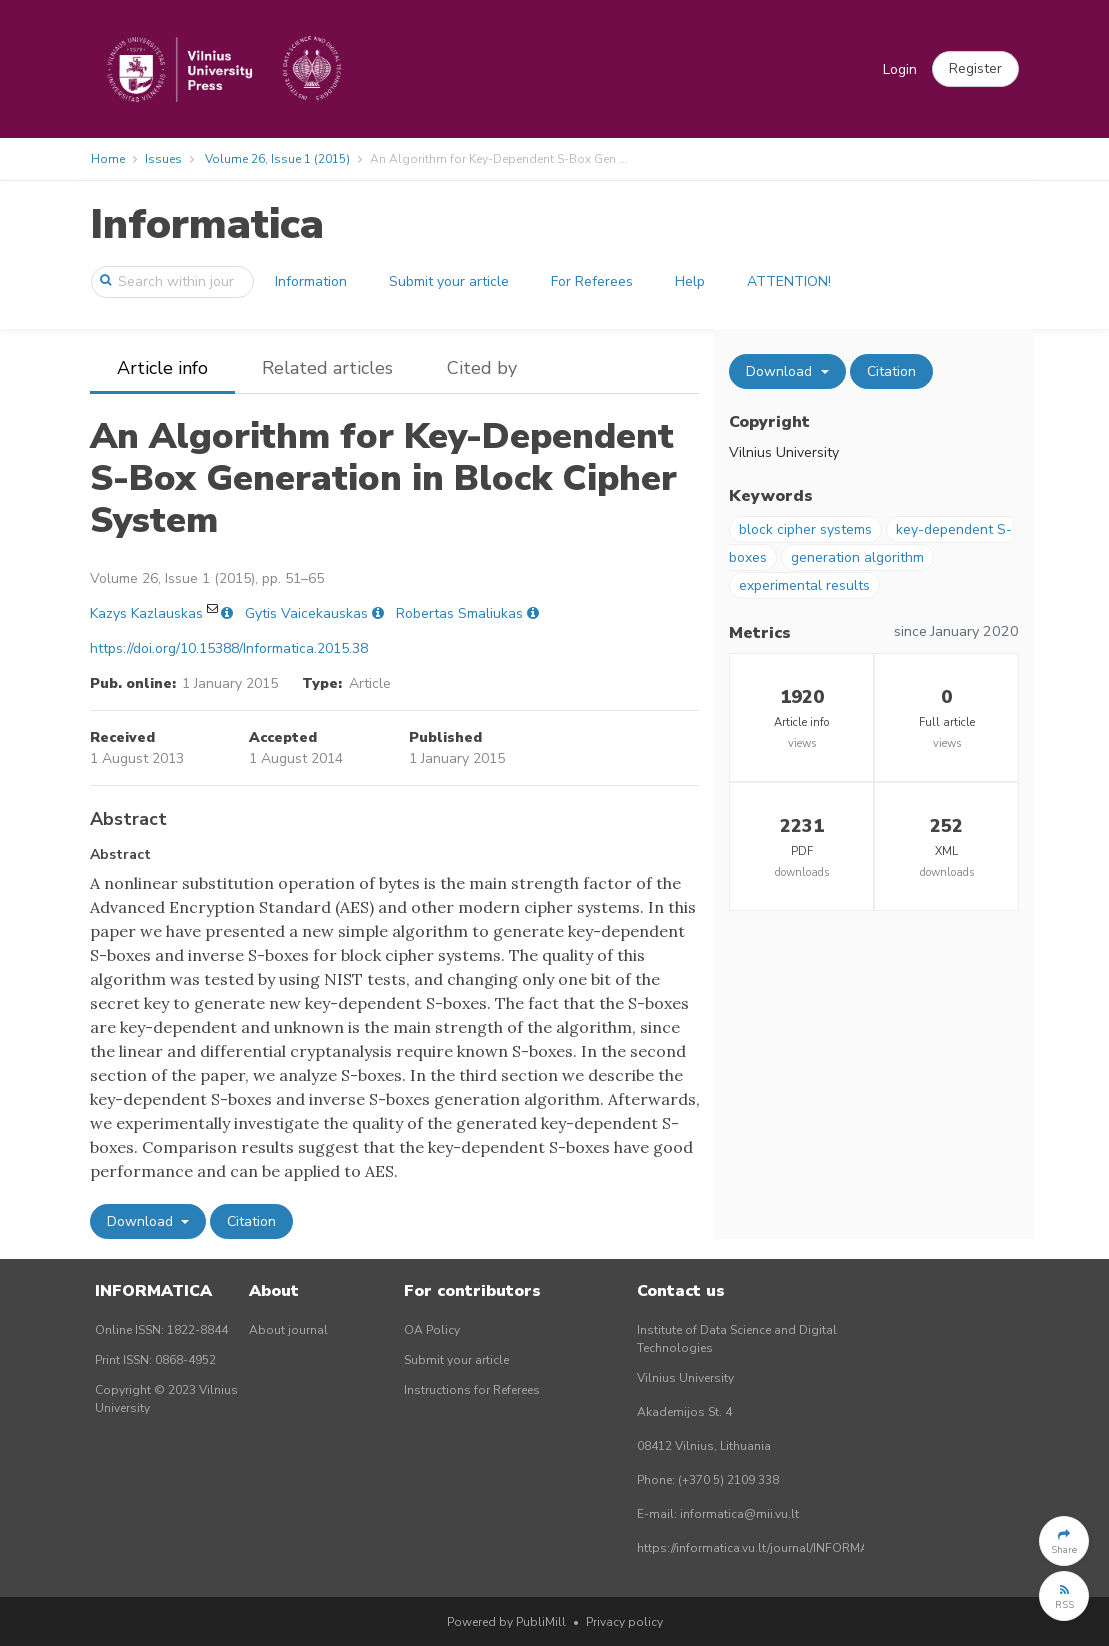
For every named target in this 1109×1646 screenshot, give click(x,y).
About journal (288, 1330)
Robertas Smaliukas (459, 613)
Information (311, 281)
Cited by (482, 368)
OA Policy (432, 1330)
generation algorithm (857, 557)
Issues (163, 159)
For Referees (592, 281)
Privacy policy (624, 1622)
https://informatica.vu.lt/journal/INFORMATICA (766, 1548)
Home (108, 159)
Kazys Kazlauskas (146, 613)
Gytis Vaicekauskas (306, 613)
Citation (251, 1221)
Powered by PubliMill (506, 1622)
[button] (975, 69)
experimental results (804, 585)
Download (142, 1221)
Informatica (207, 224)
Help (690, 281)
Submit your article (449, 281)
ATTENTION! (789, 281)
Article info (162, 368)
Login (900, 69)
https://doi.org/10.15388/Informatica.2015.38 (229, 648)
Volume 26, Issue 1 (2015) (277, 159)
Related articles (327, 368)
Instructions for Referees (472, 1390)
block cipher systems (805, 529)
